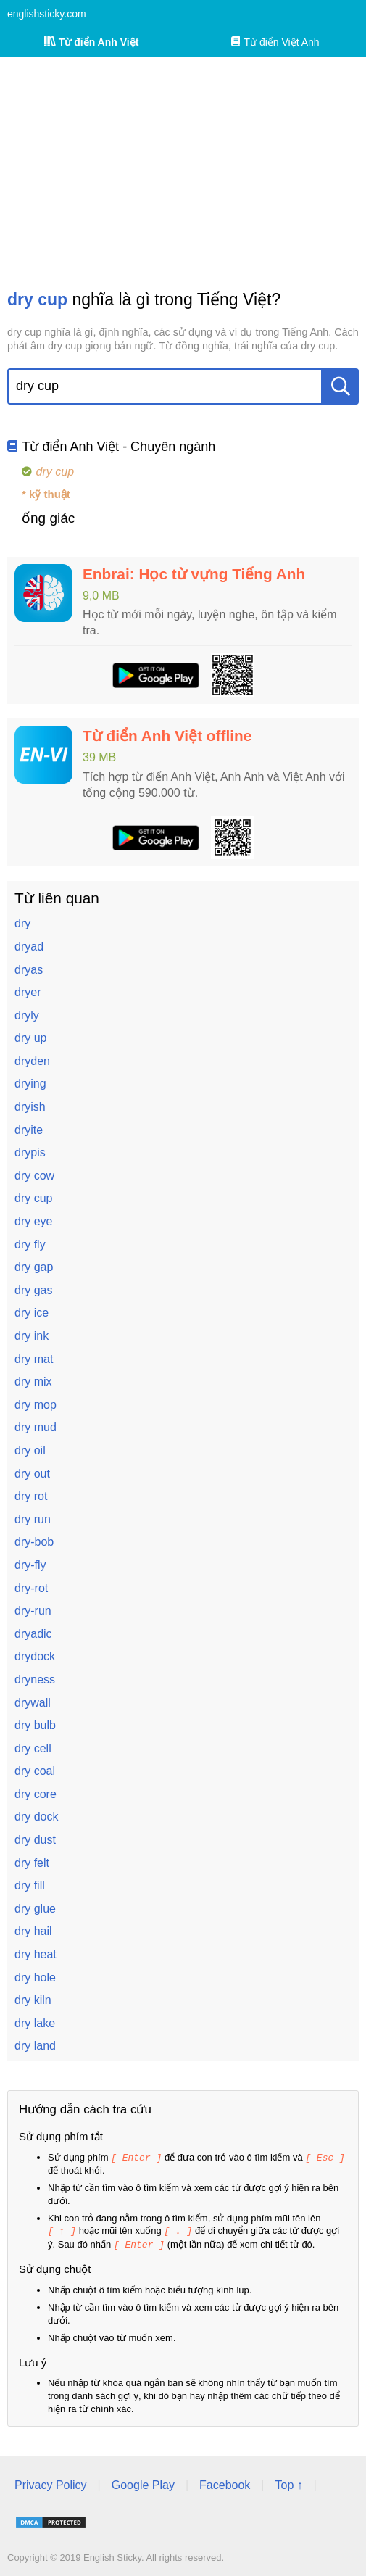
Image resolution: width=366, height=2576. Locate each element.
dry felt (31, 1863)
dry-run (32, 1610)
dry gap (33, 1267)
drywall (32, 1703)
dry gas (33, 1290)
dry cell (32, 1748)
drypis (30, 1152)
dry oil (30, 1450)
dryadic (33, 1634)
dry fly (30, 1244)
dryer (27, 992)
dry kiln (32, 2000)
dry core (35, 1794)
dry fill (29, 1885)
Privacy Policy (50, 2483)
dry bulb (35, 1725)
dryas (28, 970)
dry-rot (31, 1588)
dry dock (36, 1816)
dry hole (35, 1977)
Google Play (143, 2483)
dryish (30, 1107)
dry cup (33, 1198)
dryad (28, 946)
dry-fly (30, 1565)
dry (22, 923)
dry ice (31, 1312)
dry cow (34, 1175)
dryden (32, 1061)
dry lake (34, 2023)
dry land (35, 2045)
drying (30, 1083)
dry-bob (34, 1542)
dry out (32, 1473)
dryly (26, 1015)
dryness (34, 1679)
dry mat (33, 1359)
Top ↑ (288, 2483)
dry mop (35, 1405)
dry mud (35, 1427)
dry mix (33, 1381)
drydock (34, 1656)
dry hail (33, 1931)
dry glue (35, 1908)
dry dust (35, 1840)
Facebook (224, 2483)
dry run (32, 1519)
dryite (28, 1130)
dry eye (33, 1221)
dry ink (31, 1336)
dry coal (34, 1771)
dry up (30, 1038)
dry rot (30, 1496)
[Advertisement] (183, 172)
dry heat (35, 1954)
